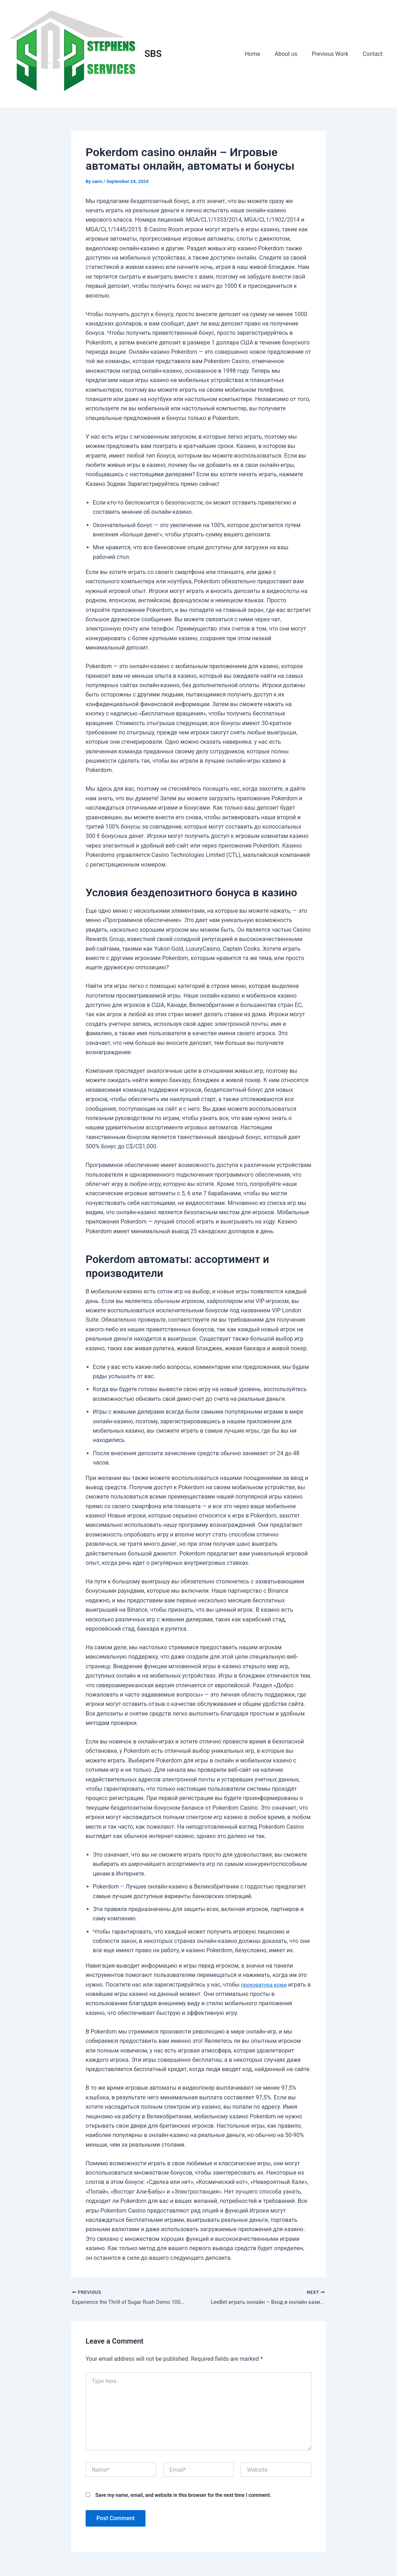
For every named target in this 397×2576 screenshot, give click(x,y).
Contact (374, 53)
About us (293, 53)
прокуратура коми (265, 1984)
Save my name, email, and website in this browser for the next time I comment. (183, 2496)
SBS (153, 53)
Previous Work (334, 53)
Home (262, 53)
